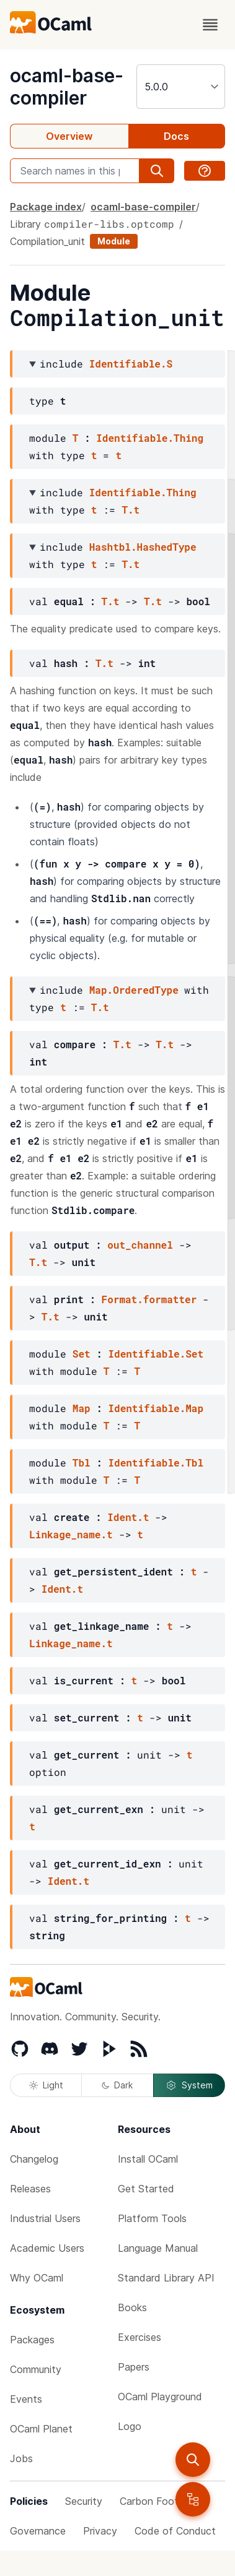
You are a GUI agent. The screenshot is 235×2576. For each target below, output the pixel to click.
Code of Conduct (175, 2531)
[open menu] (210, 25)
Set (82, 1353)
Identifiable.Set (155, 1353)
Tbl (82, 1462)
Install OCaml (148, 2159)
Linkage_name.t (70, 1534)
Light (46, 2085)
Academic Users (47, 2248)
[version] (180, 86)
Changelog (34, 2159)
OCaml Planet (41, 2429)
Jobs (21, 2458)
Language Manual (158, 2248)
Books (132, 2307)
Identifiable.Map (155, 1408)
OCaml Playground (160, 2396)
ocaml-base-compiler (66, 86)
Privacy (100, 2531)
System (189, 2085)
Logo (129, 2426)
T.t (131, 509)
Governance (38, 2531)
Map (82, 1408)
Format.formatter (149, 1299)
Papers (133, 2367)
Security (83, 2501)
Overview (69, 136)
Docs (176, 136)
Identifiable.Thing (149, 437)
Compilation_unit (47, 241)
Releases (30, 2188)
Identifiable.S (130, 363)
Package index (46, 206)
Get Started (146, 2188)
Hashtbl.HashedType (143, 546)
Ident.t (128, 1516)
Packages (32, 2339)
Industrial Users (45, 2218)
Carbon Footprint (159, 2501)
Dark (117, 2085)
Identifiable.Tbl (155, 1462)
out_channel (140, 1244)
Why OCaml (36, 2278)
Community (35, 2369)
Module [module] (113, 241)
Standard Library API (166, 2278)
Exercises (139, 2337)
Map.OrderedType (134, 989)
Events (26, 2399)
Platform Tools (152, 2218)
